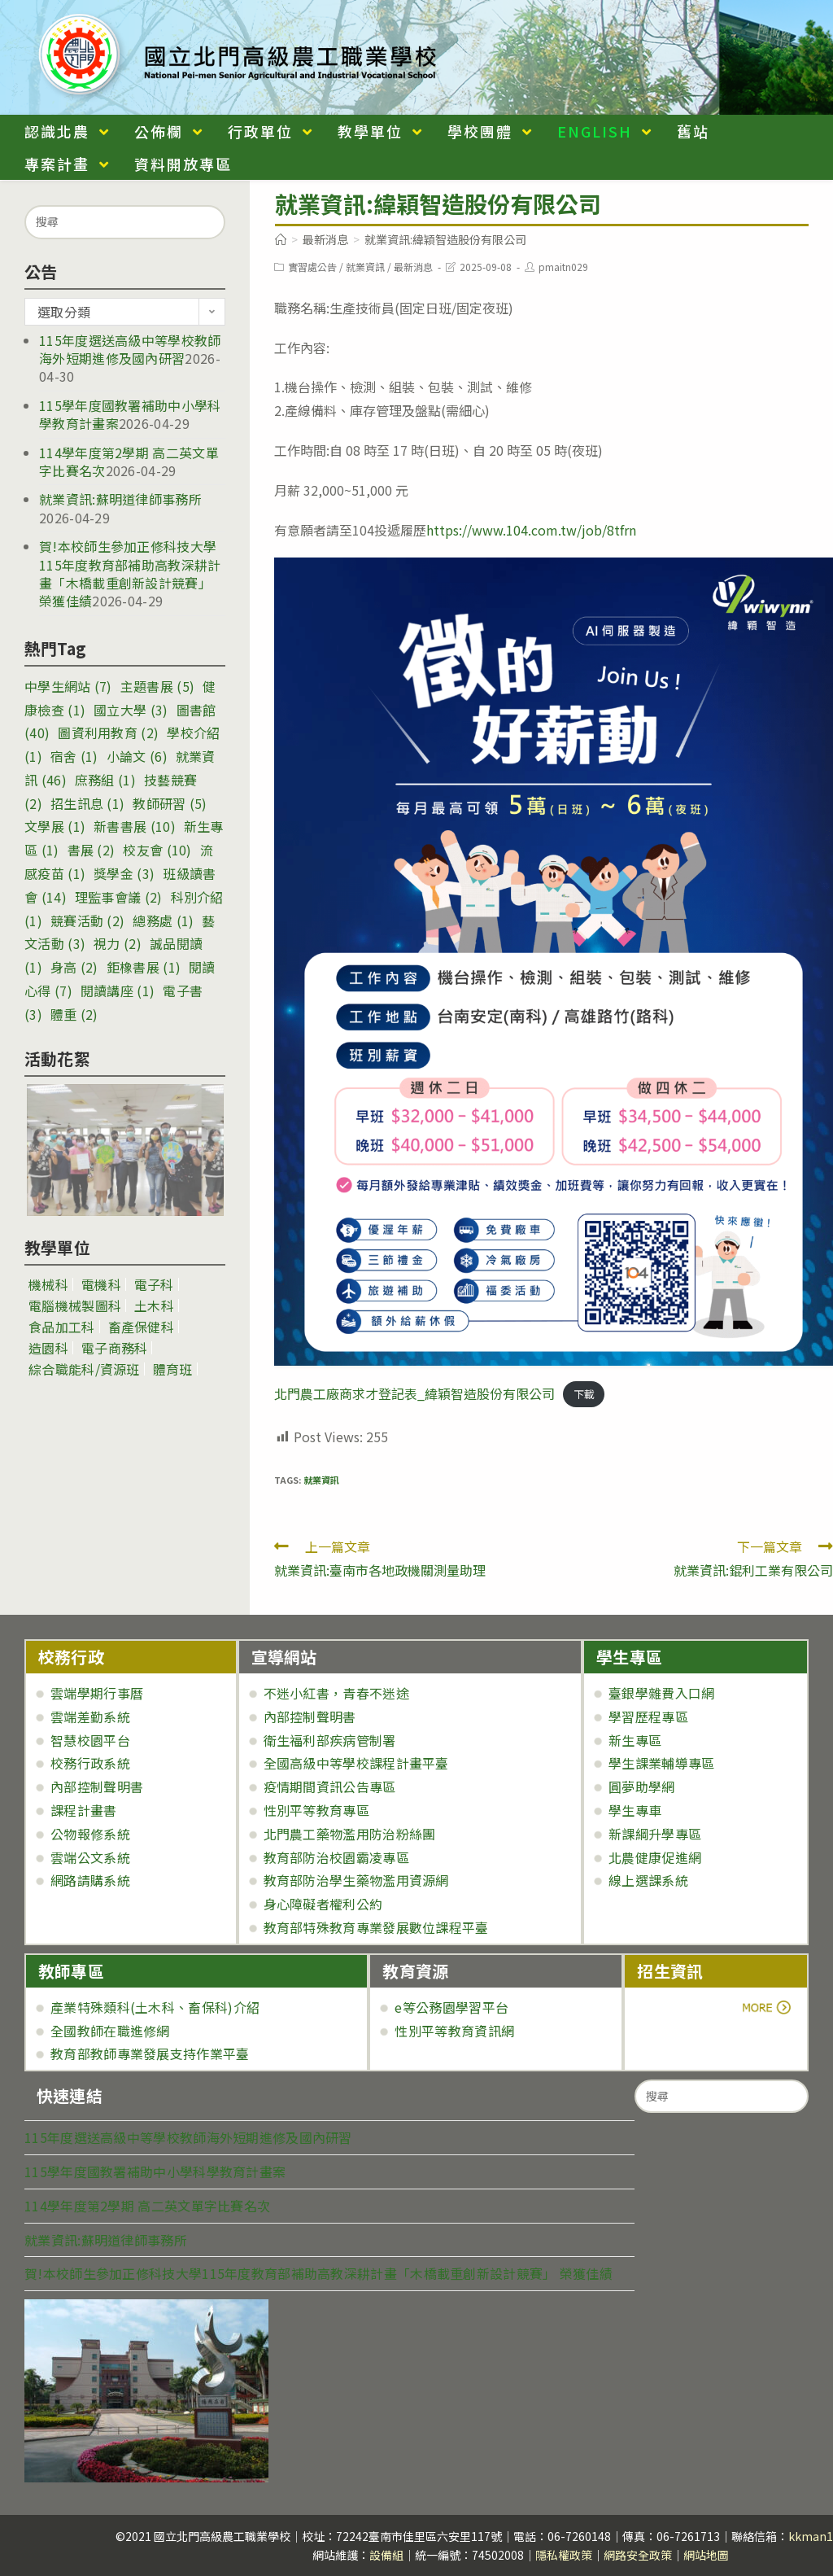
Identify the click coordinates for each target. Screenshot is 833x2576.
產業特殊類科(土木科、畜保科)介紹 (154, 2007)
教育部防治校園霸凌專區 (336, 1857)
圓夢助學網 (641, 1786)
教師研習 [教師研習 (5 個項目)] (170, 803)
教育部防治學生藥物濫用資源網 (356, 1880)
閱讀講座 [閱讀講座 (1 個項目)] (118, 990)
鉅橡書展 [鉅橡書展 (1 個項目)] (144, 967)
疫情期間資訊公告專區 (330, 1786)
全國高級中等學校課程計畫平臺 (356, 1763)
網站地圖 (706, 2555)
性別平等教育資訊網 (454, 2030)
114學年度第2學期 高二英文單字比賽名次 (147, 2205)
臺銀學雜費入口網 (661, 1693)
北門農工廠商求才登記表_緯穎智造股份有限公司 (414, 1393)
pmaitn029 (563, 266)
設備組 (386, 2555)
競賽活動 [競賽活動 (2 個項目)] (87, 920)
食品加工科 (61, 1326)
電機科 (101, 1284)
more (682, 2007)
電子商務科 (114, 1348)
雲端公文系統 (90, 1857)
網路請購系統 (90, 1880)
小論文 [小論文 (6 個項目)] (137, 756)
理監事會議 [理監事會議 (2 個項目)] (119, 897)
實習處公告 (312, 266)
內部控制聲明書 (96, 1786)
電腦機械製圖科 (74, 1305)
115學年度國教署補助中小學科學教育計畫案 (155, 2171)
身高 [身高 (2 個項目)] (74, 967)
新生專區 (634, 1740)
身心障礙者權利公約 (323, 1903)
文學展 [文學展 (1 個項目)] (54, 826)
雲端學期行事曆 (96, 1693)
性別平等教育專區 (316, 1810)
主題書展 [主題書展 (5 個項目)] (157, 686)
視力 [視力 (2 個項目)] (118, 943)
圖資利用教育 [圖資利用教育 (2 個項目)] (108, 732)
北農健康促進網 (654, 1857)
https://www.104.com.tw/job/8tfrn (531, 530)
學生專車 (634, 1810)
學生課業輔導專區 (661, 1763)
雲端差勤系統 (90, 1716)
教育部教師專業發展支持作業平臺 (150, 2053)
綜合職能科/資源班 (84, 1369)
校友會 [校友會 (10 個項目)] (157, 849)
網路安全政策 (638, 2555)
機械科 (48, 1284)
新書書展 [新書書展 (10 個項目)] (135, 826)
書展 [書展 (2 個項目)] (92, 849)
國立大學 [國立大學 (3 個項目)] (131, 709)
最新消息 (413, 266)
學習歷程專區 (648, 1716)
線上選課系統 (648, 1880)
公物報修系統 (90, 1833)
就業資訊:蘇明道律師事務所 (120, 499)
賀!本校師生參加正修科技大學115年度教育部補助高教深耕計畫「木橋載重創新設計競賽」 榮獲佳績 (130, 573)
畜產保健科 (141, 1326)
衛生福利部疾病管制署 (330, 1740)
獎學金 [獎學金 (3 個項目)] (124, 873)
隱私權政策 (563, 2555)
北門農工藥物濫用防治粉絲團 (350, 1833)
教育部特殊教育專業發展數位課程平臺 (376, 1927)
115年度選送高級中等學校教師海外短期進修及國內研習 (130, 349)
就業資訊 (365, 266)
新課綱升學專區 (654, 1833)
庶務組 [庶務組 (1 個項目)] (105, 779)
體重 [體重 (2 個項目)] (74, 1014)
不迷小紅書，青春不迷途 (336, 1693)
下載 (584, 1394)
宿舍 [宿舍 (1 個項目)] (74, 756)
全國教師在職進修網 (110, 2030)
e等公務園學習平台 (451, 2007)
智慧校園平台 (90, 1740)
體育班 (173, 1369)
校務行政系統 (90, 1763)
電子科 (154, 1284)
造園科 (48, 1348)
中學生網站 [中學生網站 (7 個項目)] (68, 686)
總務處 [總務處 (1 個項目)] (163, 920)
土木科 (154, 1305)
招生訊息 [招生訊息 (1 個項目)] (87, 803)
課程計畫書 (83, 1810)
